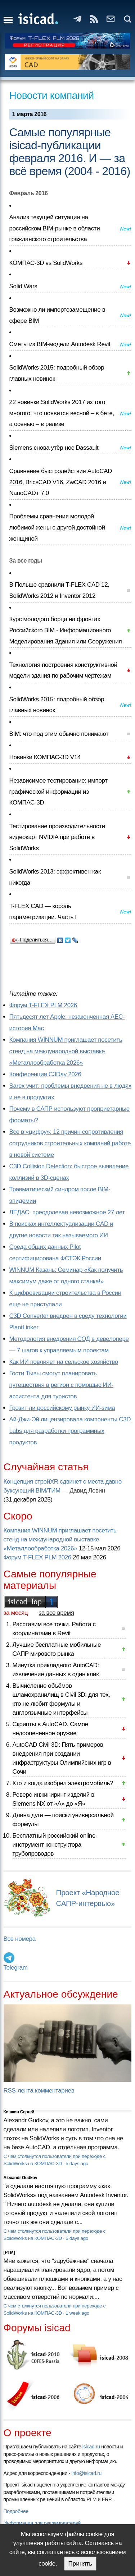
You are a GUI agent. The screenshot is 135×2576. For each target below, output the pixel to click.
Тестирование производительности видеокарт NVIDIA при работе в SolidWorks (57, 837)
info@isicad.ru (86, 2473)
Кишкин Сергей (19, 2111)
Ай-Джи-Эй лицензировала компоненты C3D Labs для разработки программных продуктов (70, 1431)
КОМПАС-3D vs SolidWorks (45, 263)
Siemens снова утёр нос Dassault (54, 447)
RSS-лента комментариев (39, 2090)
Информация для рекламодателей (42, 2523)
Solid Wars (23, 286)
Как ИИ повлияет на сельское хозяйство (63, 1361)
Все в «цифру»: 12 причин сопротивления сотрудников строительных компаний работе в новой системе (70, 1143)
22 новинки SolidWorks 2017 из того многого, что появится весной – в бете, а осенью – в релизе (61, 413)
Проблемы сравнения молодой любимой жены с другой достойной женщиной (57, 527)
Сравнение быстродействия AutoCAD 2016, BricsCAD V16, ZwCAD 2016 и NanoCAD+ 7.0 (60, 482)
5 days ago (77, 2163)
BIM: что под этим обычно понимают (59, 733)
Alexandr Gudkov (20, 2177)
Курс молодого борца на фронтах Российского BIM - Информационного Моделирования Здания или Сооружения (65, 630)
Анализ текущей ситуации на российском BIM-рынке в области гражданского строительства (54, 228)
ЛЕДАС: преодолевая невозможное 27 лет (67, 1212)
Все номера (20, 1938)
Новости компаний (51, 95)
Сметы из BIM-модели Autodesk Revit (60, 344)
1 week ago (77, 2313)
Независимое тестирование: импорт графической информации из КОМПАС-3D (58, 791)
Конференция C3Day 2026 (45, 1074)
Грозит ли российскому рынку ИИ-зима (62, 1407)
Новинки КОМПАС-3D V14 (45, 757)
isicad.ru (91, 2446)
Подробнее (16, 2511)
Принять (80, 2563)
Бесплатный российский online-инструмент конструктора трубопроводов (55, 1844)
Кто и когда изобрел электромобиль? (63, 1783)
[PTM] (9, 2252)
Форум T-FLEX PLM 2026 (43, 1005)
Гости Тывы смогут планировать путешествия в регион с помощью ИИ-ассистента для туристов (61, 1385)
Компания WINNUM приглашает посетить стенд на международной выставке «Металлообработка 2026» (65, 1051)
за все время (56, 1612)
